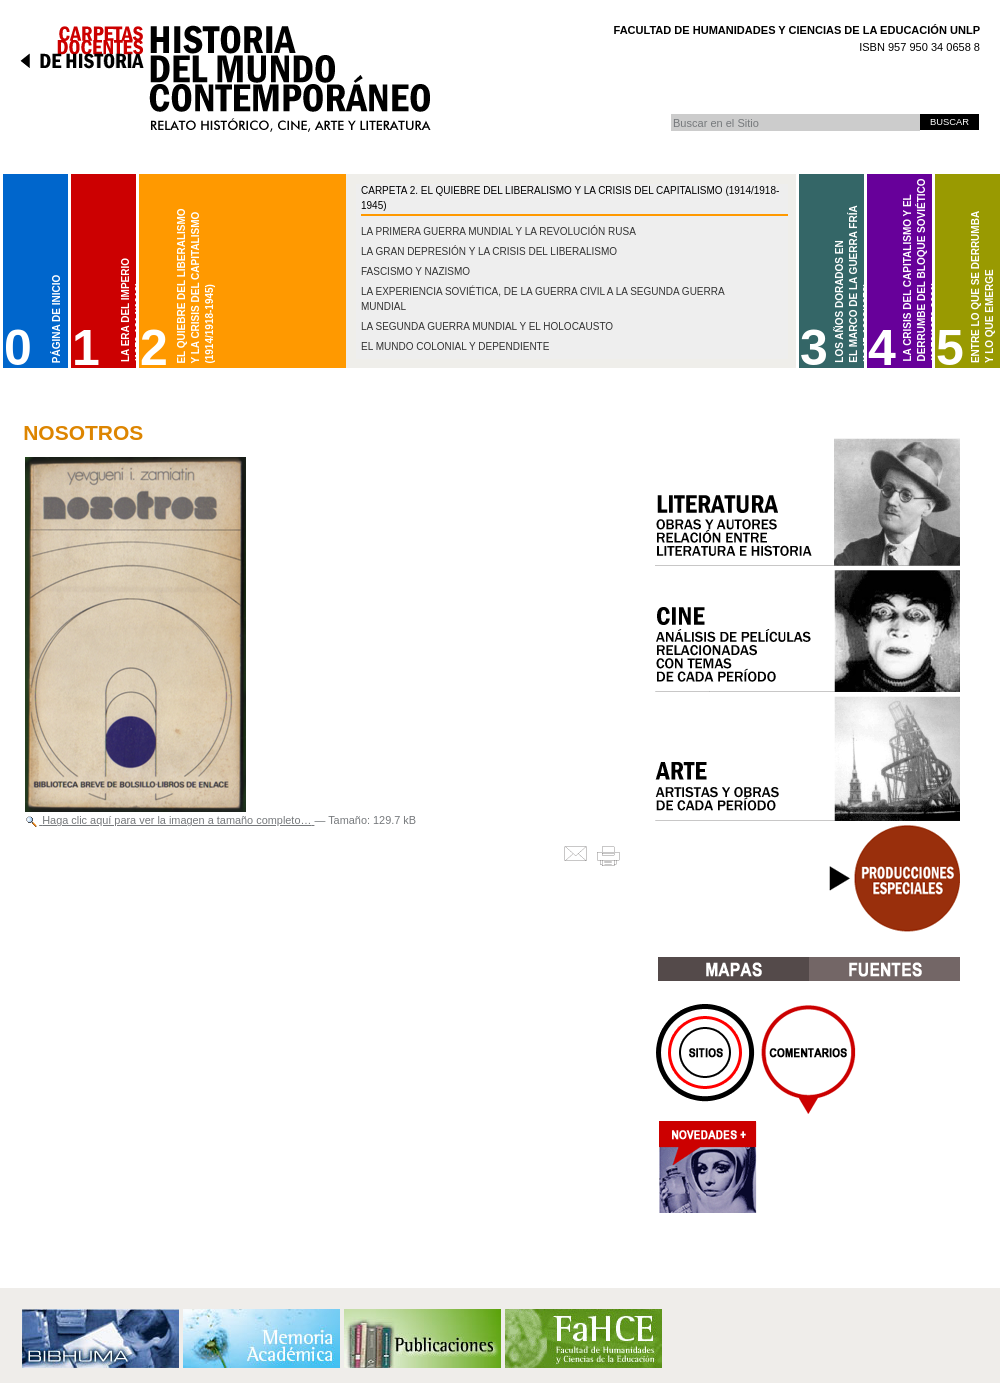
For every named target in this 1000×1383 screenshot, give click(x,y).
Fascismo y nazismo (415, 271)
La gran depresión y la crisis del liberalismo (489, 251)
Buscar (670, 113)
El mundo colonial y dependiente (455, 346)
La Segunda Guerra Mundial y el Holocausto (487, 326)
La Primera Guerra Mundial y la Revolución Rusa (498, 231)
